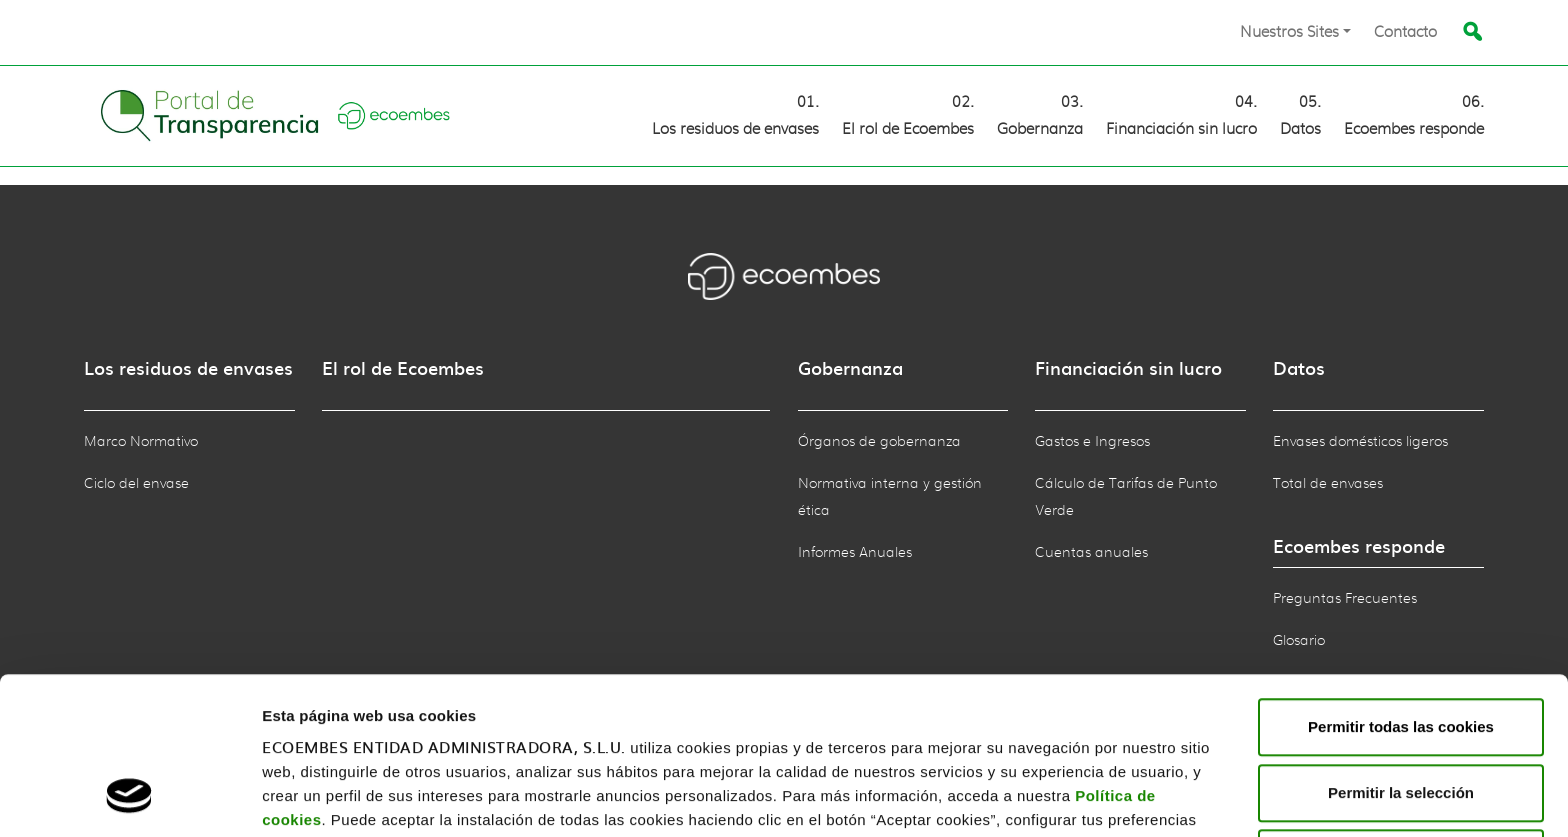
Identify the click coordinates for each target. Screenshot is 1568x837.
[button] (1296, 32)
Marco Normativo (141, 442)
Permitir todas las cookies (1401, 585)
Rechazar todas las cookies (1401, 716)
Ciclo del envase (136, 484)
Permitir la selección (1401, 651)
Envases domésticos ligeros (1360, 442)
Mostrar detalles (320, 797)
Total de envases (1328, 484)
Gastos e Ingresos (1092, 442)
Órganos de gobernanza (879, 442)
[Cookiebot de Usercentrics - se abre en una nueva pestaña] (129, 798)
